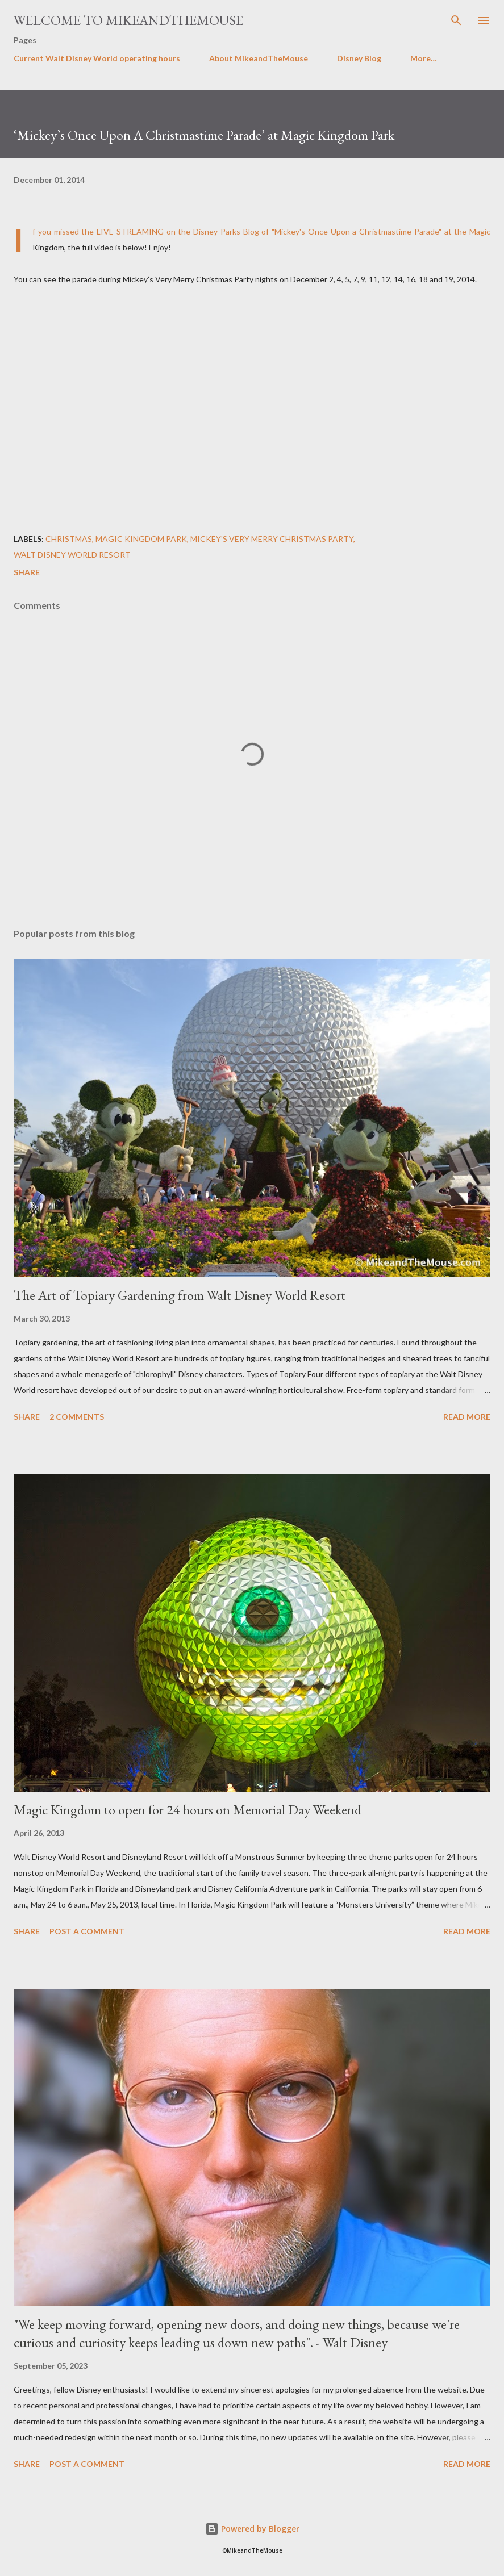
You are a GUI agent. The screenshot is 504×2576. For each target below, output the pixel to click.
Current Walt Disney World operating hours (97, 58)
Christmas (68, 538)
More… (423, 58)
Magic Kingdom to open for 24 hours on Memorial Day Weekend (187, 1809)
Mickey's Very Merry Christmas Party (271, 538)
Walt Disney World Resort (72, 554)
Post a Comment (86, 1931)
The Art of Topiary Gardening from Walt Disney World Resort (179, 1295)
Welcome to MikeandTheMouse (128, 20)
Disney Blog (359, 58)
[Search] (456, 20)
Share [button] (27, 572)
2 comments (76, 1416)
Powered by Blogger (252, 2528)
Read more (466, 1416)
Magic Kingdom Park (141, 538)
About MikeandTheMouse (258, 58)
